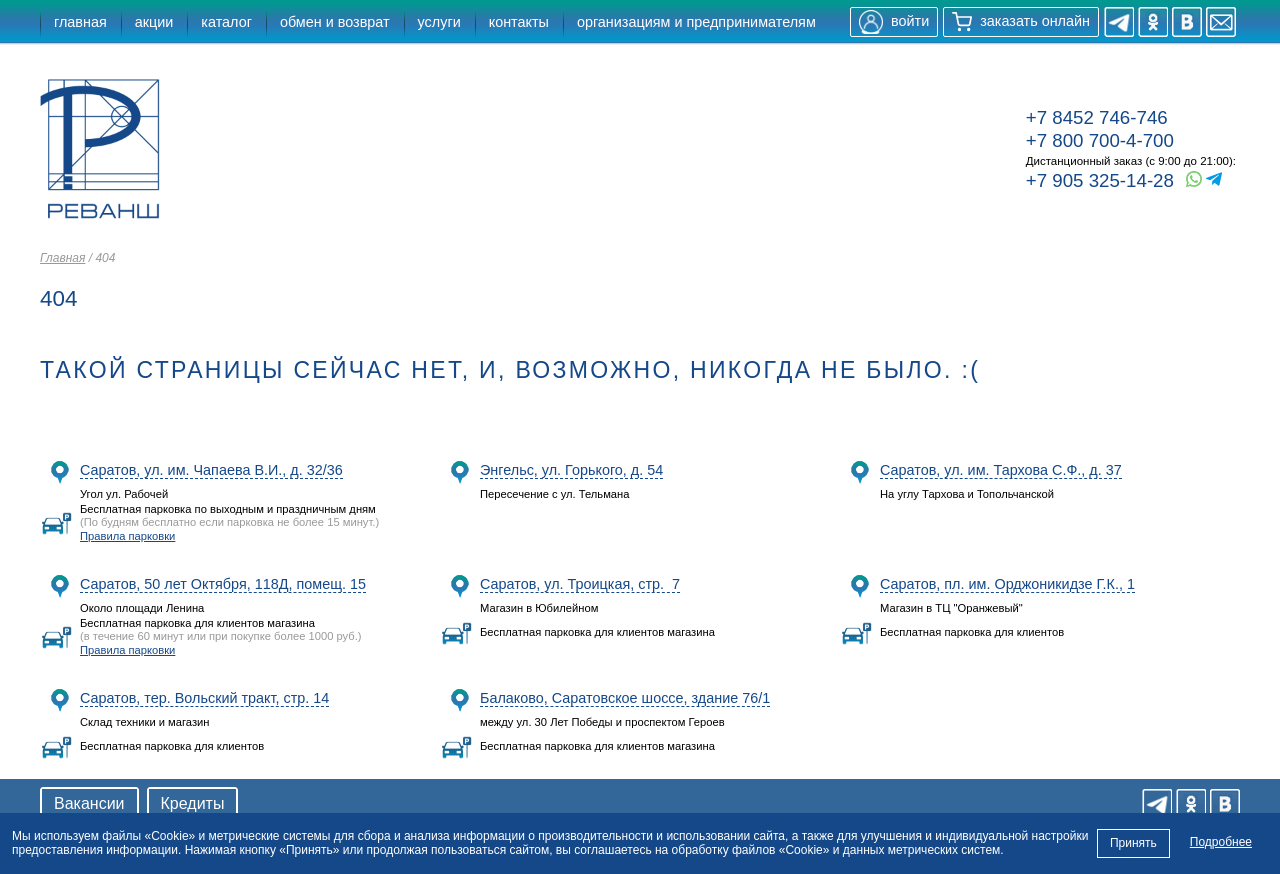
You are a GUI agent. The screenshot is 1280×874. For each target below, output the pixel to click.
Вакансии (89, 803)
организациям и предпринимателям (696, 22)
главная (80, 22)
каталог (226, 22)
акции (154, 22)
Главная (62, 258)
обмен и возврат (335, 22)
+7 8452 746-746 (1097, 117)
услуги (439, 22)
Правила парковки (127, 536)
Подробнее (1221, 842)
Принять (1133, 843)
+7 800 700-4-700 (1100, 140)
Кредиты (193, 803)
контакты (519, 22)
